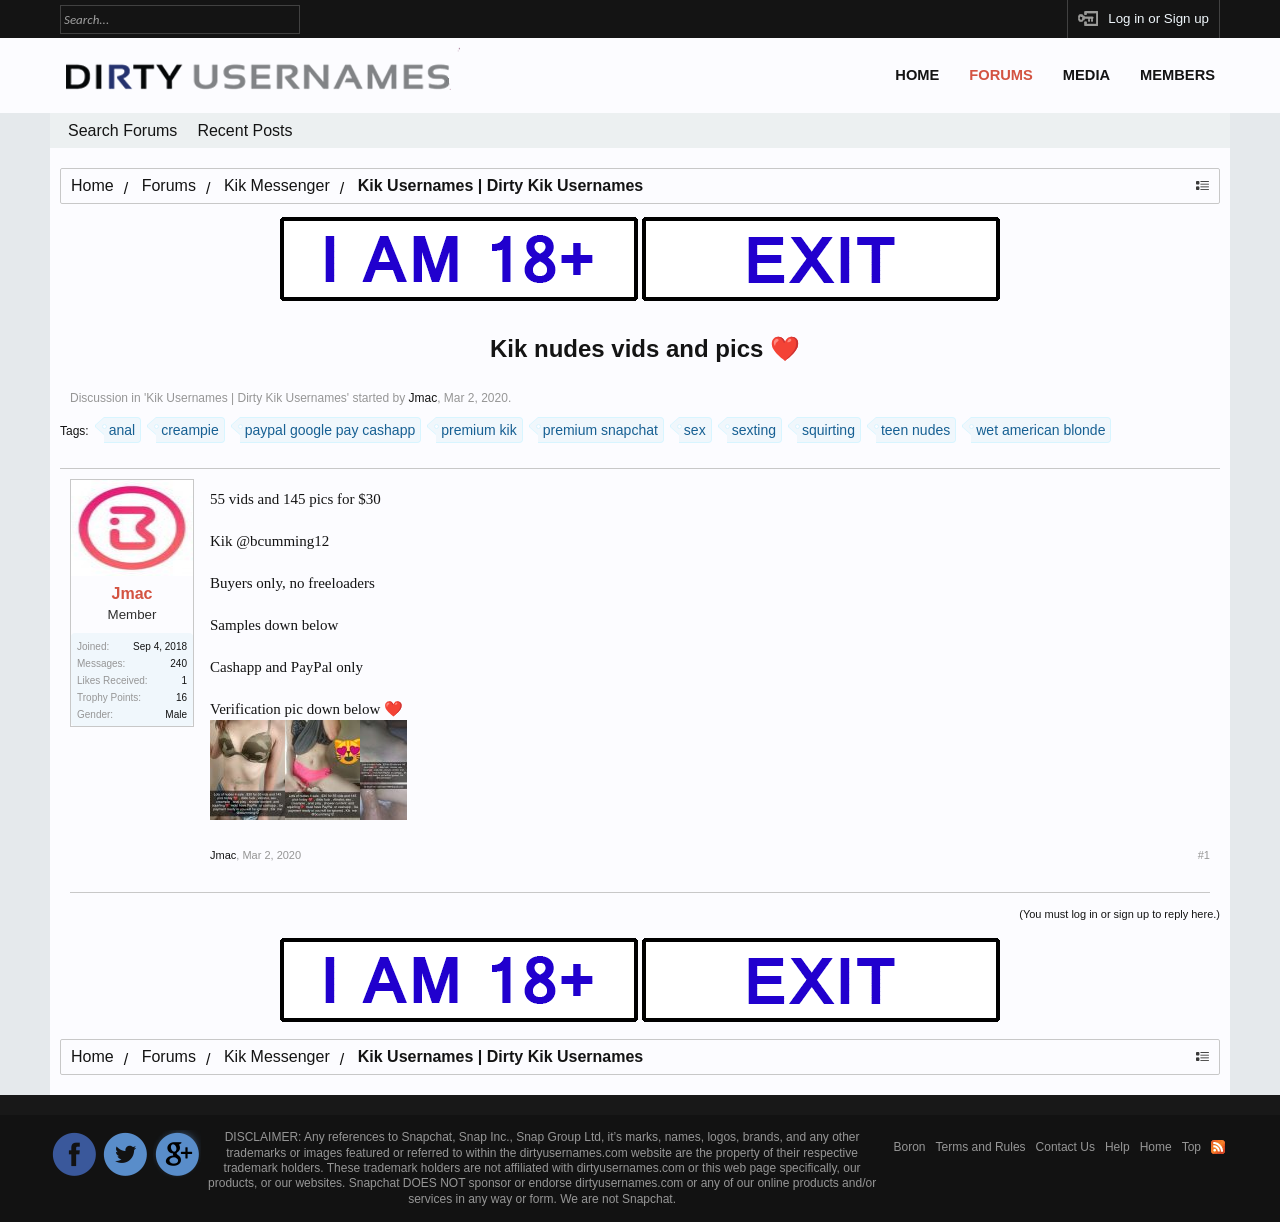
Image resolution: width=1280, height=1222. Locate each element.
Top (1191, 1147)
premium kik (476, 427)
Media (1086, 75)
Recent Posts (244, 130)
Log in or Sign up (1158, 18)
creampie (187, 427)
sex (692, 427)
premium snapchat (598, 427)
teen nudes (913, 427)
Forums (1001, 75)
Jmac (422, 398)
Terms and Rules (981, 1147)
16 (181, 697)
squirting (826, 427)
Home (917, 75)
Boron (910, 1147)
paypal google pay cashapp (327, 427)
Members (1177, 75)
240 (178, 663)
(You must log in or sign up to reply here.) (1119, 914)
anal (119, 427)
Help (1117, 1147)
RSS (1218, 1147)
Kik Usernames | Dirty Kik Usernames (246, 398)
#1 (1204, 855)
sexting (751, 427)
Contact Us (1065, 1147)
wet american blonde (1038, 427)
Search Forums (122, 130)
